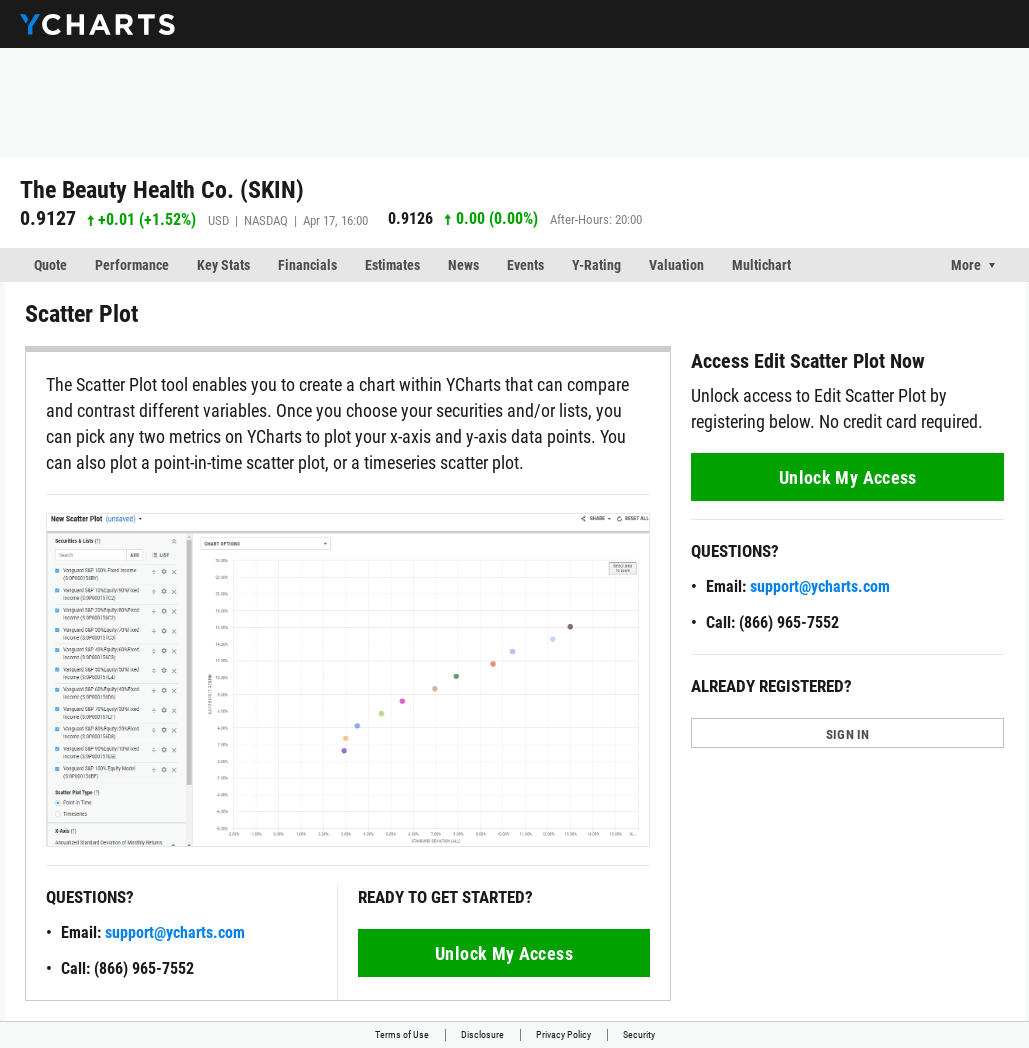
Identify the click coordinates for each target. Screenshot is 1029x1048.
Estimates (392, 265)
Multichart (761, 265)
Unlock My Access (504, 953)
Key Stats (223, 265)
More (966, 265)
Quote (50, 265)
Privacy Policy (563, 1034)
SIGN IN (848, 734)
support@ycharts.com (175, 932)
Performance (132, 265)
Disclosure (482, 1034)
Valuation (676, 265)
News (463, 265)
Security (639, 1034)
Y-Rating (596, 265)
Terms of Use (402, 1034)
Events (525, 265)
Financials (307, 265)
